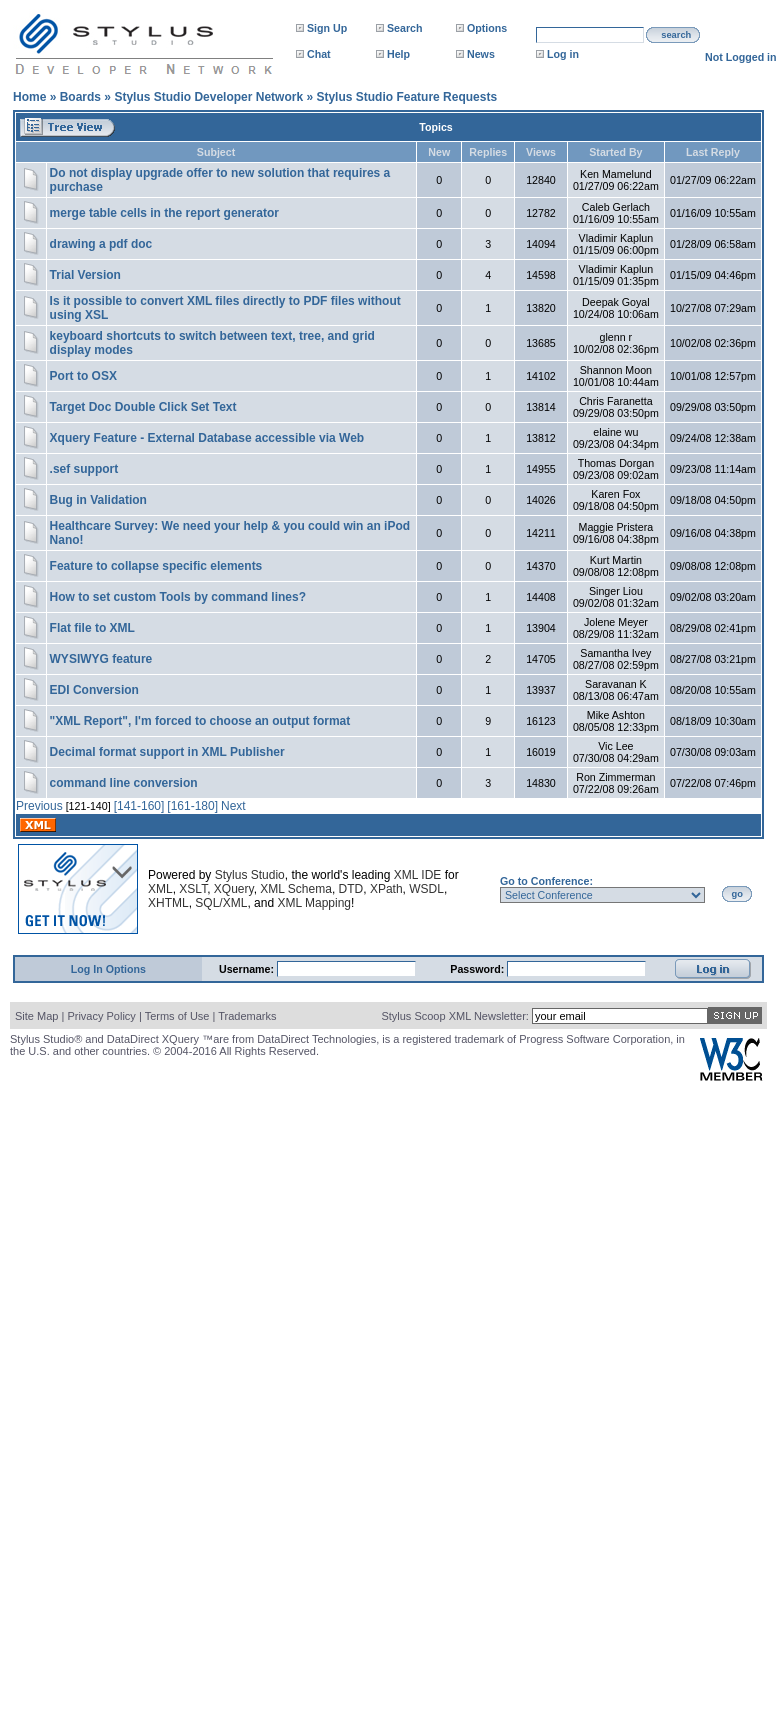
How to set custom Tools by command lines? (178, 597)
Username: (248, 969)
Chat (319, 54)
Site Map (36, 1016)
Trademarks (247, 1016)
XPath (386, 889)
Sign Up (327, 28)
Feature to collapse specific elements (156, 566)
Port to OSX (83, 376)
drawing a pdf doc (101, 244)
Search (405, 28)
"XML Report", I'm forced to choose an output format (200, 721)
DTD (351, 889)
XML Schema (296, 889)
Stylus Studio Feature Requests (406, 97)
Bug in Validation (98, 500)
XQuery (234, 889)
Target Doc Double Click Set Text (143, 407)
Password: (478, 969)
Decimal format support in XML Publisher (167, 752)
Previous (39, 806)
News (481, 54)
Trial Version (85, 275)
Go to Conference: (546, 881)
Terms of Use (177, 1016)
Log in (563, 54)
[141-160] (139, 806)
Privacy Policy (101, 1016)
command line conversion (124, 783)
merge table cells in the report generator (164, 213)
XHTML (168, 903)
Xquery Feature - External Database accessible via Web (207, 438)
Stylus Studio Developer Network (208, 97)
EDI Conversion (94, 690)
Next (233, 806)
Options (487, 28)
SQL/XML (221, 903)
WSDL (426, 889)
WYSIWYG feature (101, 659)
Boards (80, 97)
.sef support (84, 469)
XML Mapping (314, 903)
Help (398, 54)
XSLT (193, 889)
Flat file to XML (92, 628)
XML (160, 889)
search (676, 35)
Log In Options (108, 969)
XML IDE (418, 875)
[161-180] (192, 806)
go (737, 894)
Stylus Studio (250, 875)
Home (29, 97)
